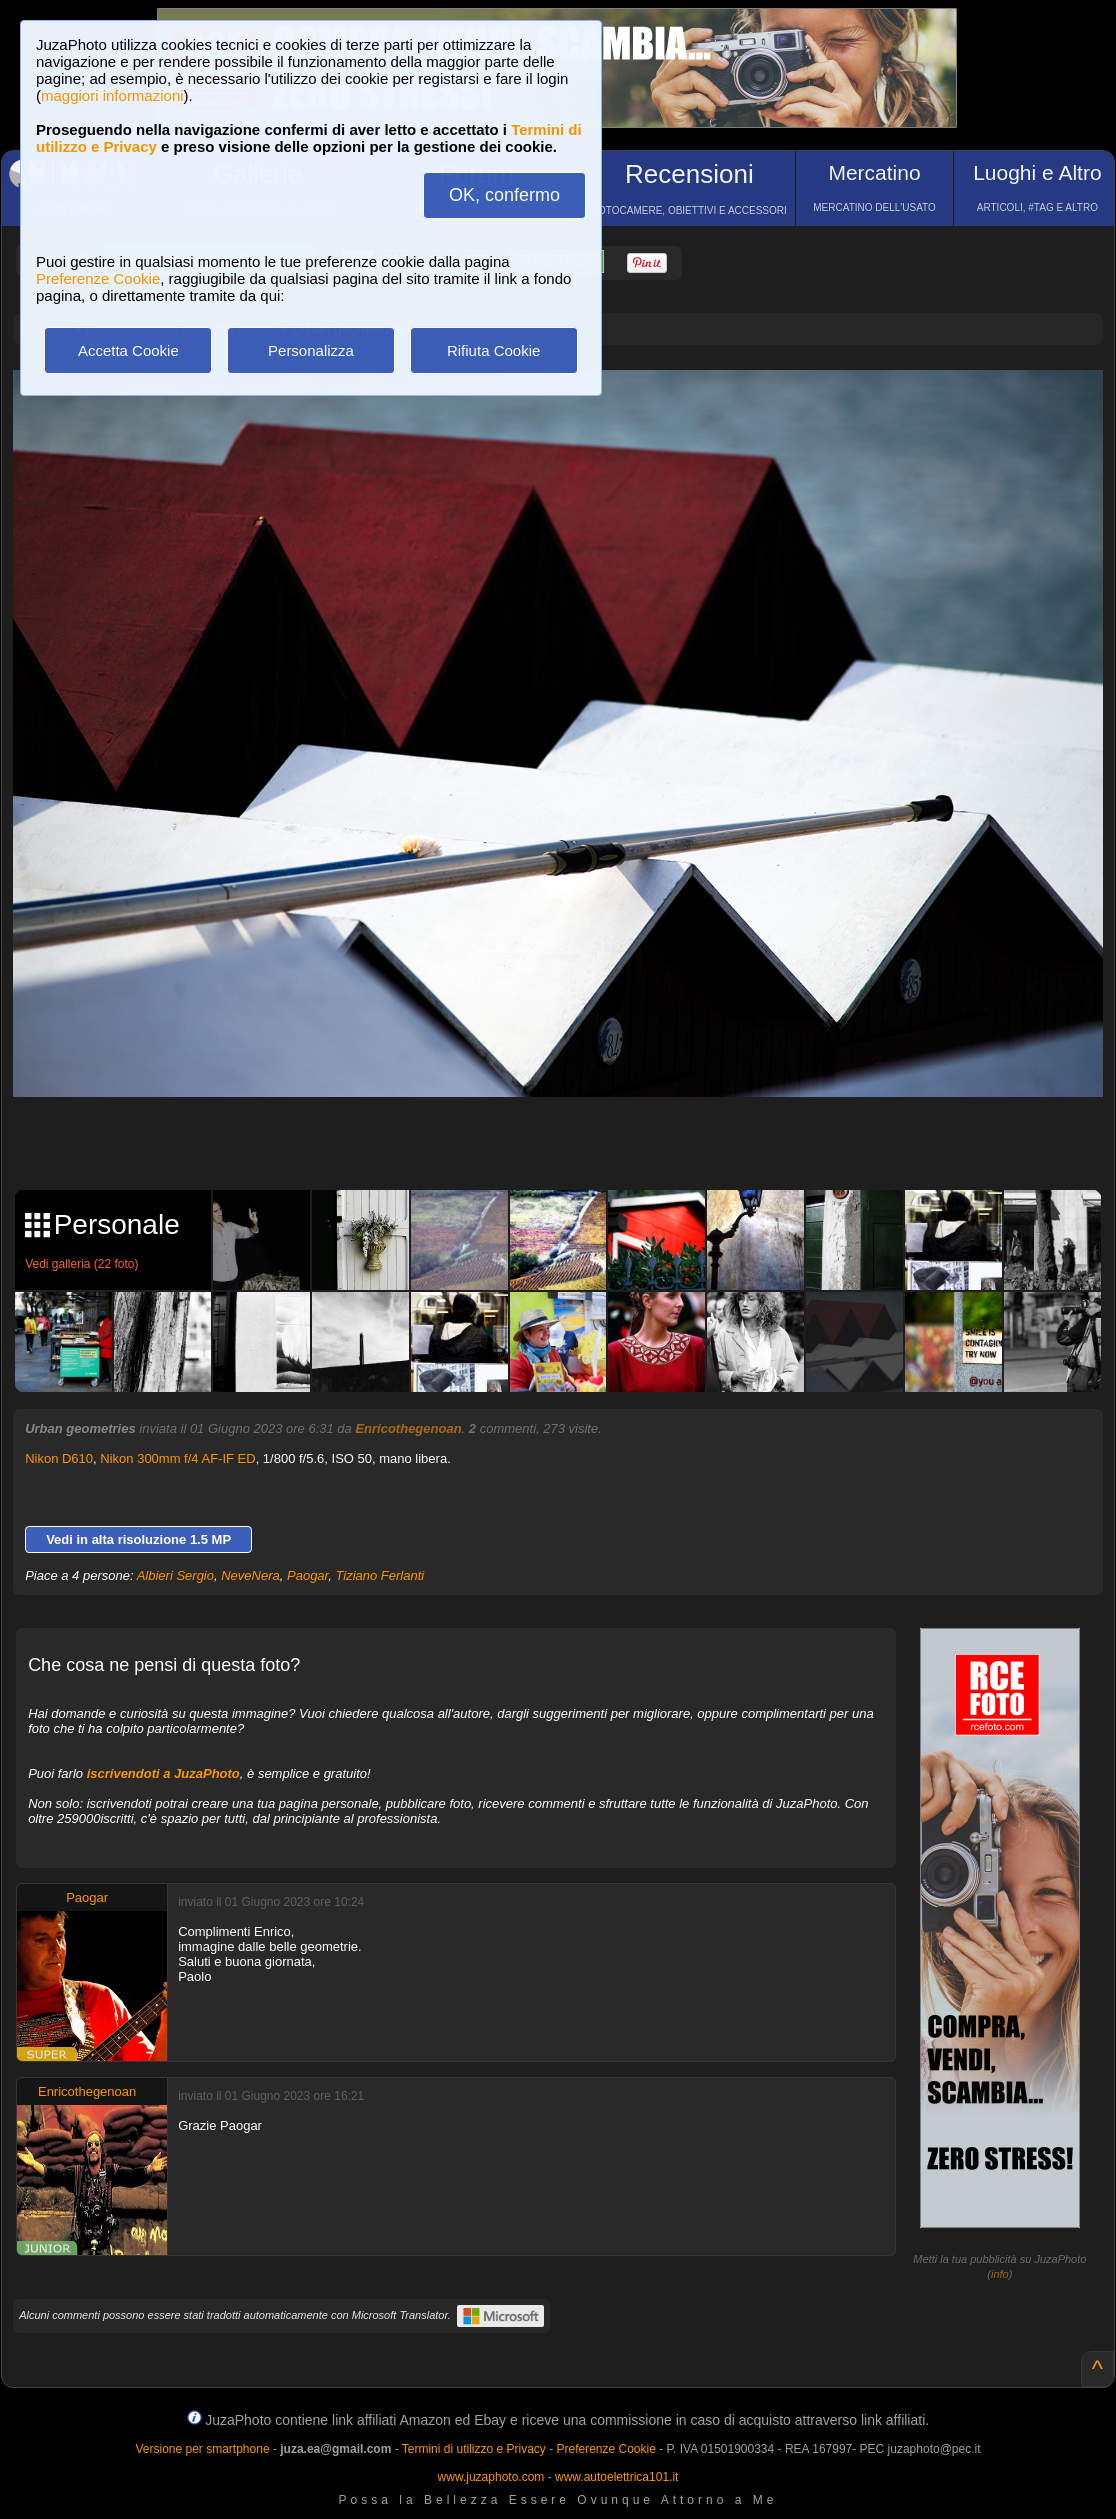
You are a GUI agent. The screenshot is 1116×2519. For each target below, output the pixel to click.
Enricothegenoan (408, 1428)
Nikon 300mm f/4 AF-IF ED (177, 1458)
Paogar (307, 1575)
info (1000, 2274)
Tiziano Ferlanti (379, 1575)
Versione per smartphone (202, 2449)
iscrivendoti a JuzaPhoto (163, 1773)
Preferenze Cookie (98, 278)
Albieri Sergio (175, 1575)
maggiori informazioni (112, 95)
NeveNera (250, 1575)
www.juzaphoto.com (491, 2477)
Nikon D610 (59, 1458)
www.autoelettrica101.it (616, 2477)
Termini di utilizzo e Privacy (474, 2449)
